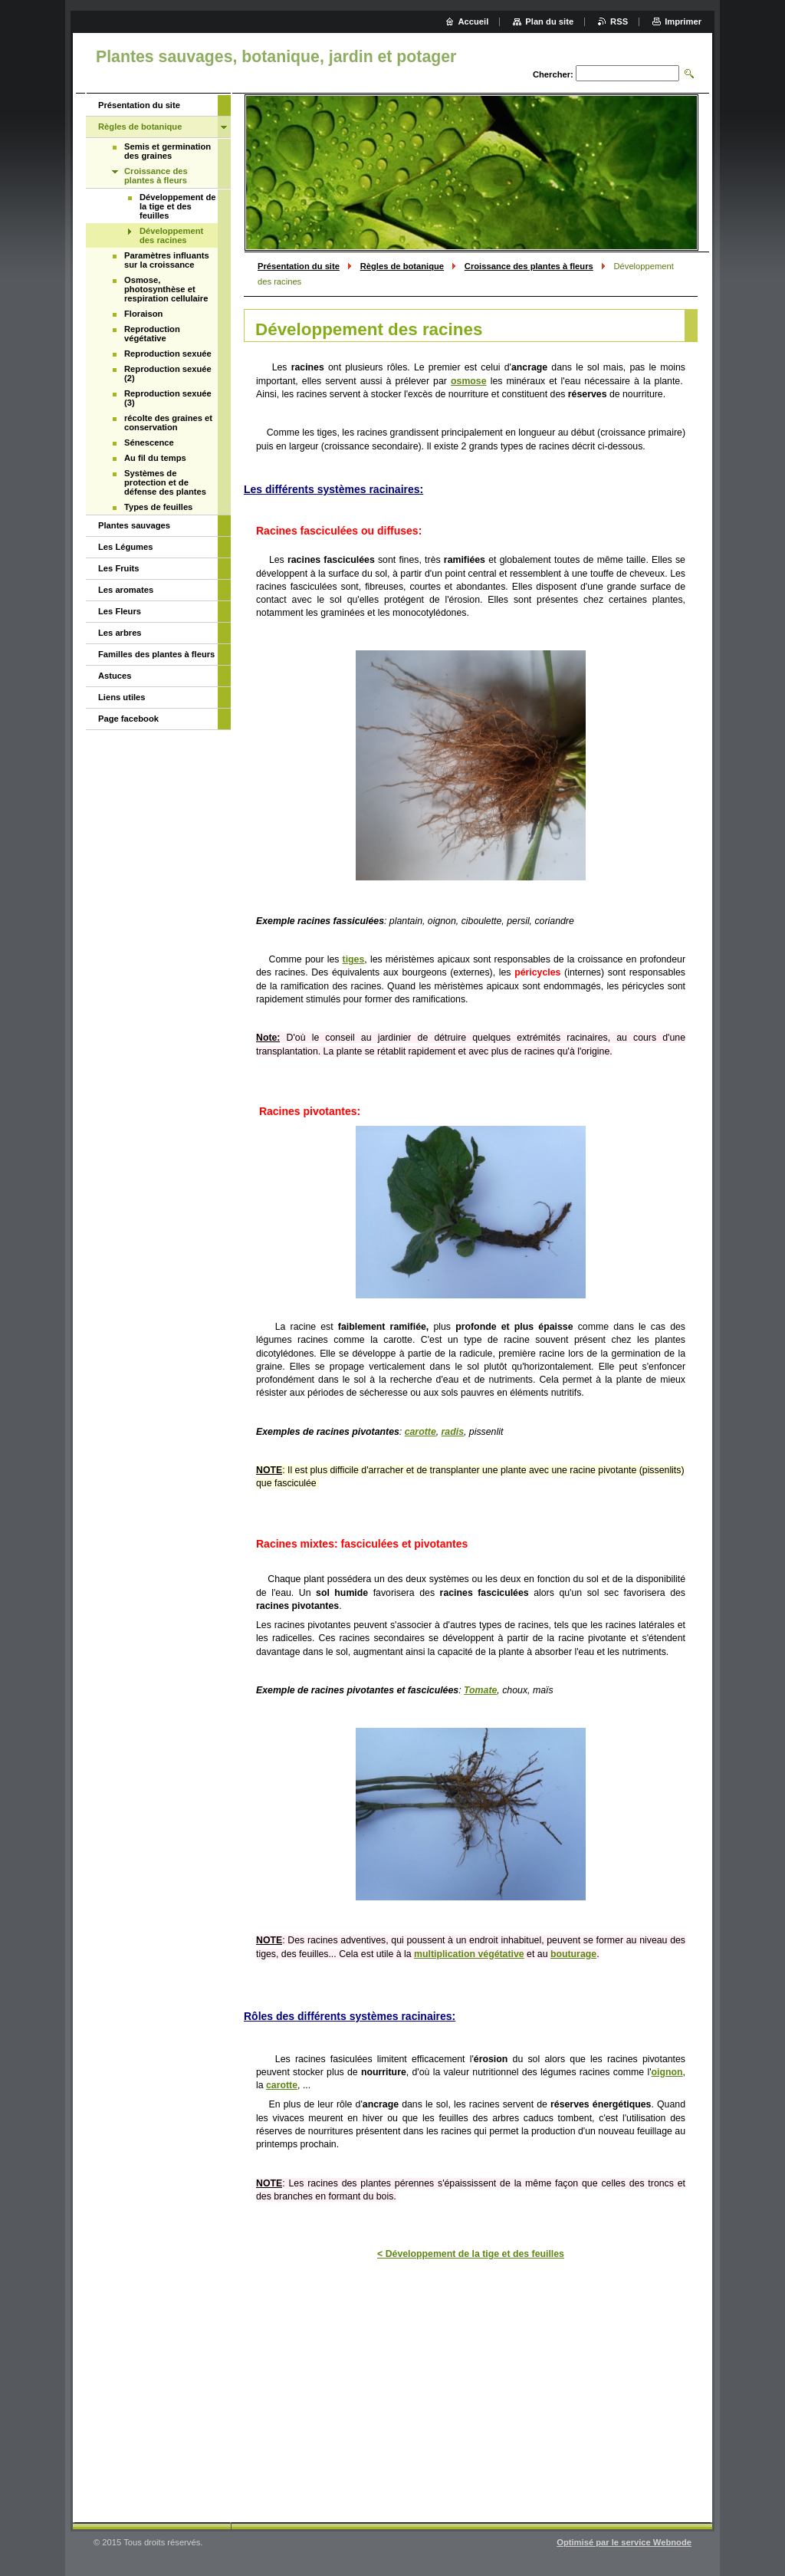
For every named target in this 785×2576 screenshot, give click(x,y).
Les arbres (120, 632)
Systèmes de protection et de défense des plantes (165, 482)
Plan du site (549, 21)
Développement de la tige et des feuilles (177, 206)
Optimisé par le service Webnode (624, 2542)
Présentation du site (299, 266)
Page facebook (128, 718)
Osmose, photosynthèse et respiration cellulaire (166, 289)
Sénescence (149, 442)
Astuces (115, 675)
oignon (667, 2072)
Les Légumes (125, 546)
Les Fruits (118, 568)
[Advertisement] (470, 2388)
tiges (354, 959)
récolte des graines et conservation (168, 422)
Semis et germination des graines (167, 151)
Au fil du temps (155, 457)
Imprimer (683, 21)
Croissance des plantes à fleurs (529, 266)
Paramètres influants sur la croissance (166, 260)
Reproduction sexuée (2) (168, 373)
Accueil (473, 21)
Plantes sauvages (134, 525)
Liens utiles (122, 697)
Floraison (143, 313)
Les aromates (125, 589)
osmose (469, 381)
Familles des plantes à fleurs (156, 654)
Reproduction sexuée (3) (168, 398)
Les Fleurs (119, 611)
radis (453, 1431)
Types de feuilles (158, 507)
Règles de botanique (402, 266)
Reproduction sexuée (168, 353)
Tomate (480, 1690)
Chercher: (553, 74)
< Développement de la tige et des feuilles (470, 2254)
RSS (619, 21)
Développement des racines (171, 235)
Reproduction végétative (152, 333)
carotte (420, 1431)
